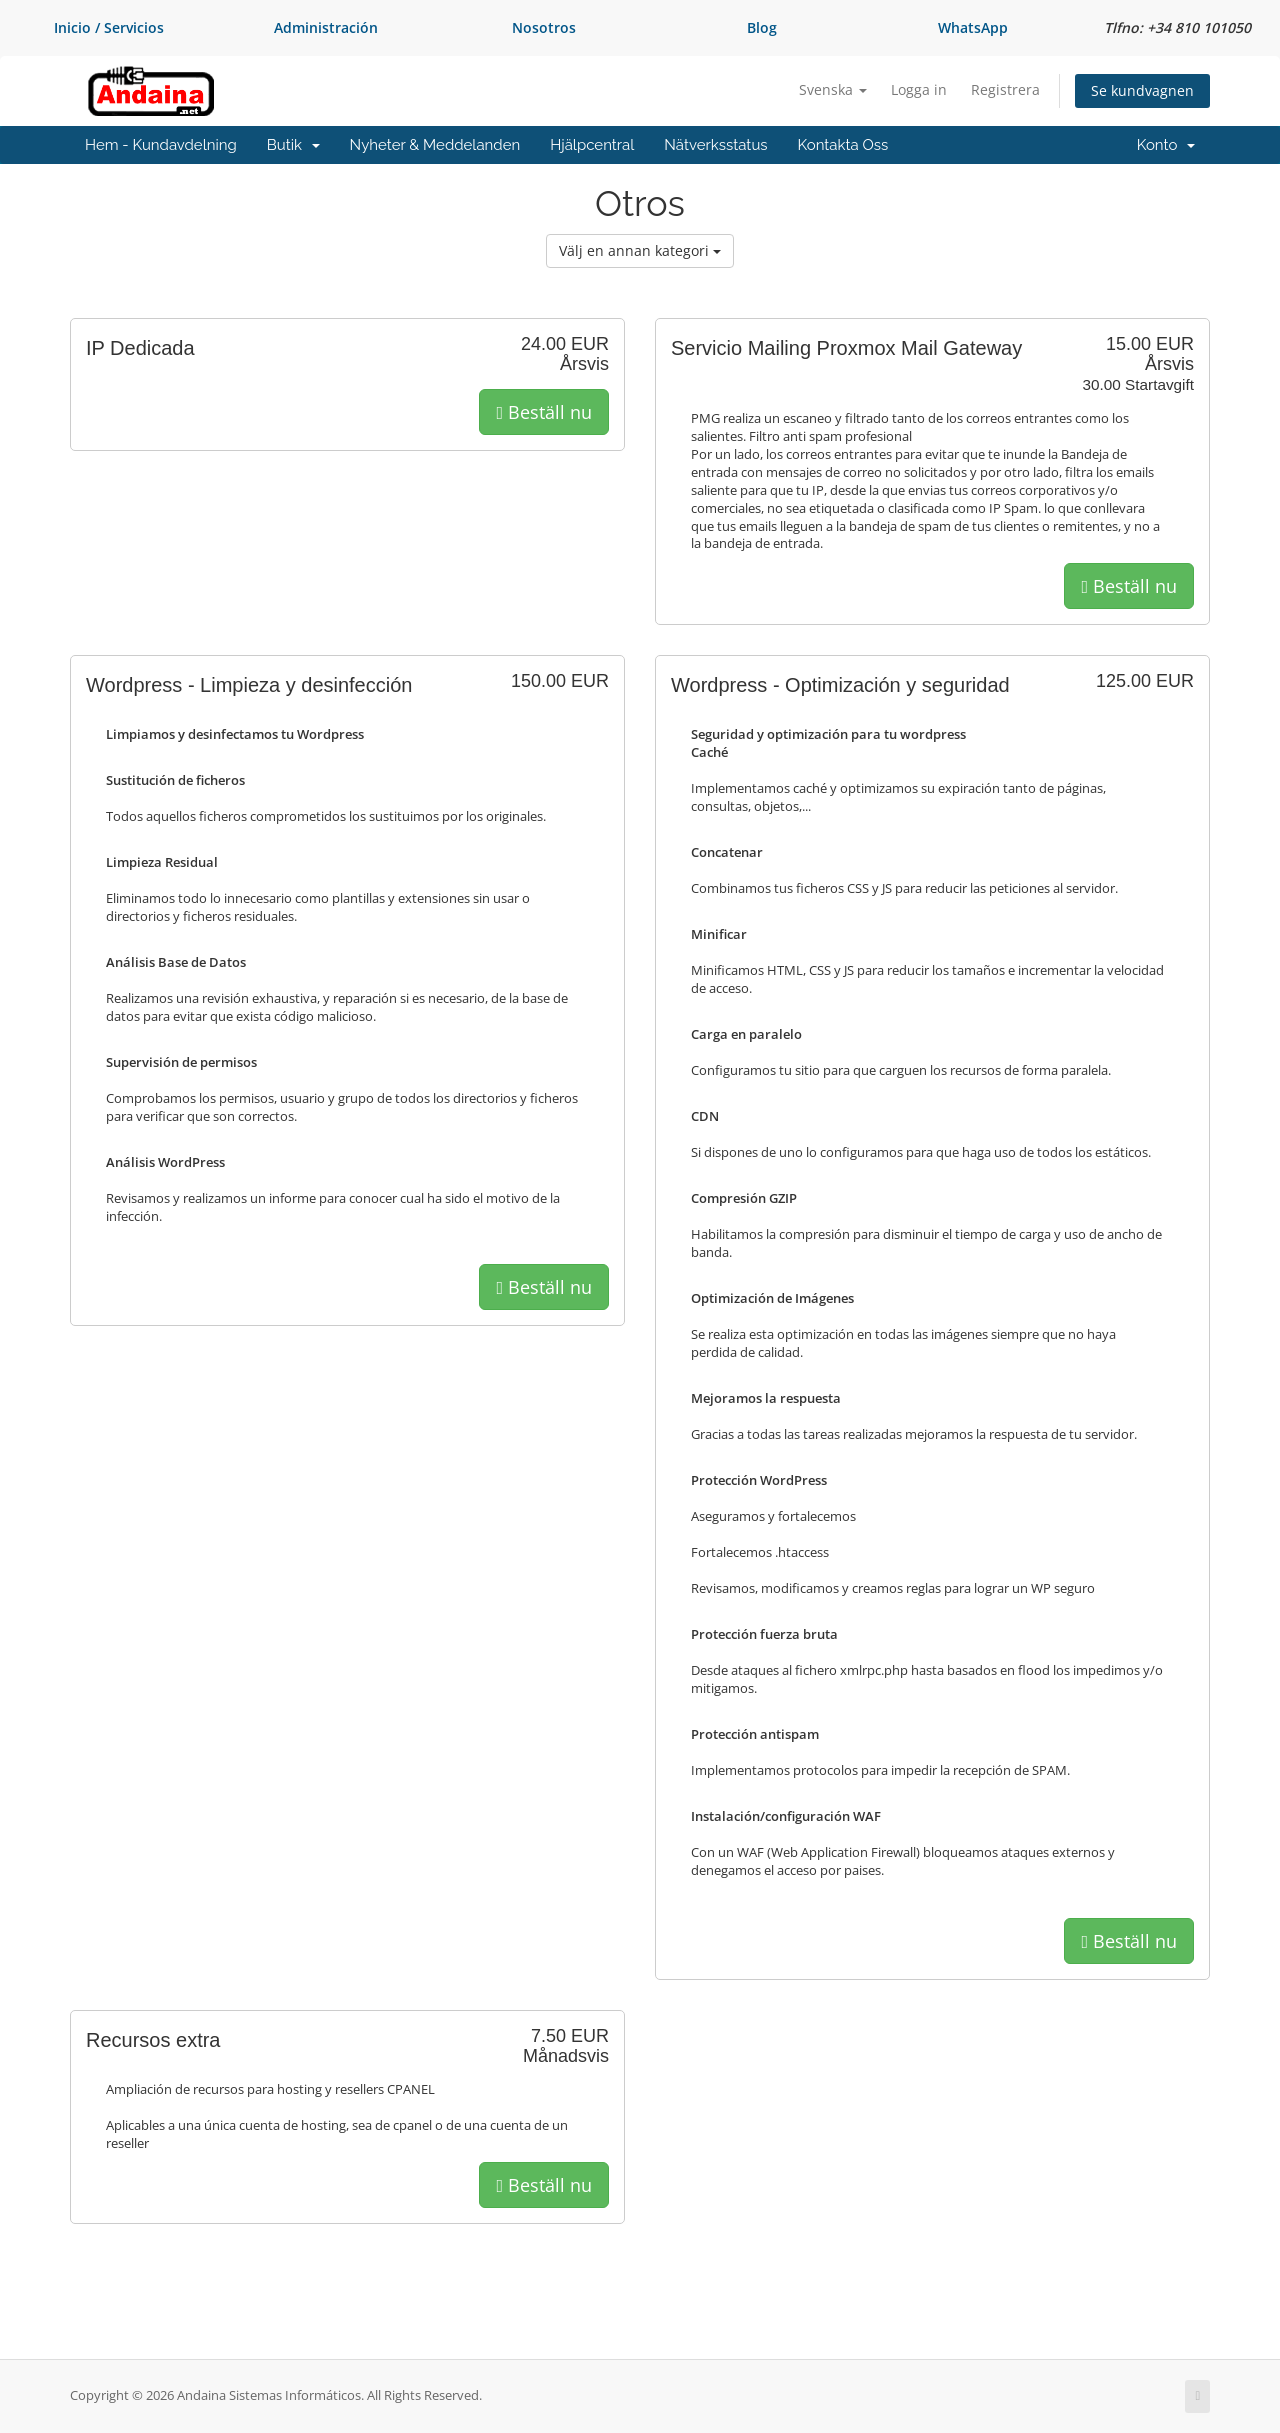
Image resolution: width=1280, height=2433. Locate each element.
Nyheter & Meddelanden (435, 145)
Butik (293, 145)
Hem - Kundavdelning (161, 145)
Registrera (1005, 89)
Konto (1166, 145)
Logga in (919, 89)
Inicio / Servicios (109, 27)
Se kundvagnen (1142, 90)
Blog (762, 27)
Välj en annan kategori (640, 250)
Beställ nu (544, 412)
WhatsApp (973, 27)
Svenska (833, 89)
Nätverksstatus (715, 145)
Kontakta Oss (843, 145)
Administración (326, 27)
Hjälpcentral (592, 145)
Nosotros (544, 27)
